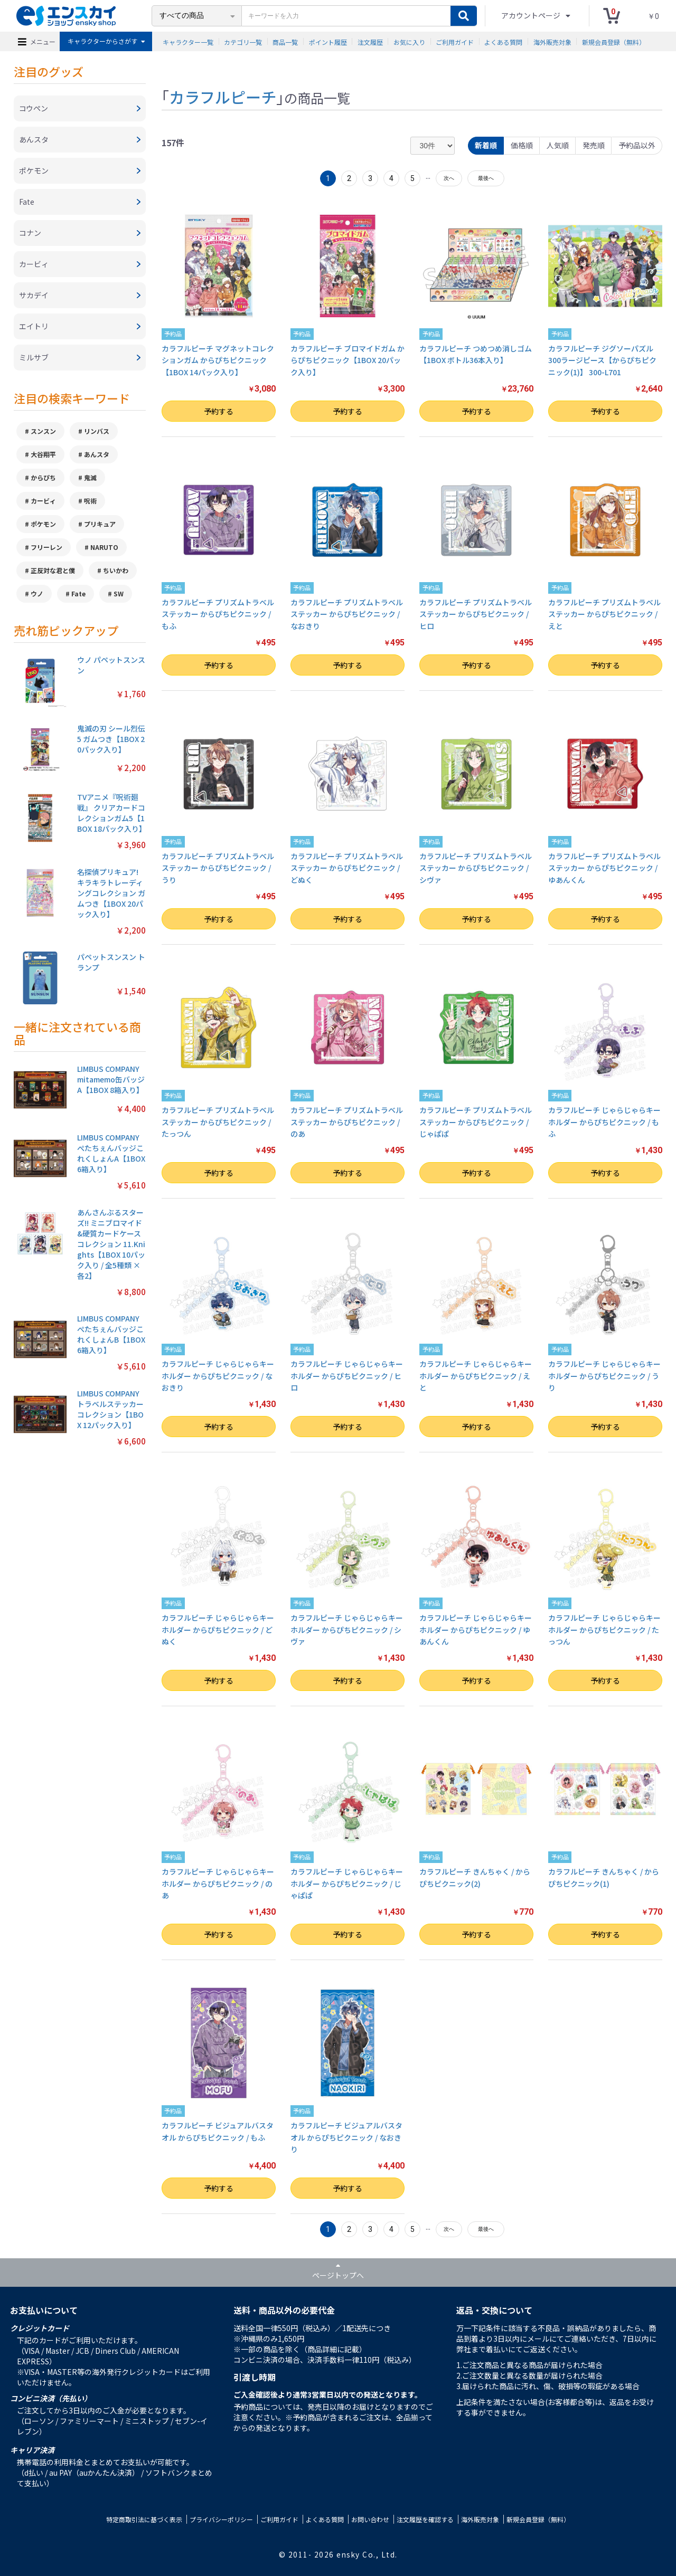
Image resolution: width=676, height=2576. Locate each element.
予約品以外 (636, 145)
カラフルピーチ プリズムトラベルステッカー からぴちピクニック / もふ (218, 614)
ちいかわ (115, 570)
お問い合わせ (370, 2519)
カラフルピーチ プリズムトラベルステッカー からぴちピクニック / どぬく (346, 868)
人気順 (558, 145)
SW (119, 593)
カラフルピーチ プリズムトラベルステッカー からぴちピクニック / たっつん (218, 1122)
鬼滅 (90, 477)
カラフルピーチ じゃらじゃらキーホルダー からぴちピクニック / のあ (218, 1883)
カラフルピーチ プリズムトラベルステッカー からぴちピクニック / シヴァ (475, 868)
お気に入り (409, 41)
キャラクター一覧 (188, 41)
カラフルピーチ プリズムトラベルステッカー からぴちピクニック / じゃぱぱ (475, 1122)
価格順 (522, 145)
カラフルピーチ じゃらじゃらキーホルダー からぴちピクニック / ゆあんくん (475, 1629)
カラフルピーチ (222, 96)
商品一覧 (285, 41)
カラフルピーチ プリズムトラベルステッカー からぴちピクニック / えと (604, 614)
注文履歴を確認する (425, 2519)
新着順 (486, 145)
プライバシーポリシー (221, 2519)
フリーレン (46, 547)
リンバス (96, 430)
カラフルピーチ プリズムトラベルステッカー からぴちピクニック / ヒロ (475, 614)
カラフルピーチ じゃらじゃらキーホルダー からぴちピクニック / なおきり (218, 1375)
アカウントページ (531, 15)
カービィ (43, 500)
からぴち (43, 477)
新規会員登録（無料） (613, 41)
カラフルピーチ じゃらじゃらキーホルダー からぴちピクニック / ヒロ (346, 1375)
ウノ (37, 593)
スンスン (43, 430)
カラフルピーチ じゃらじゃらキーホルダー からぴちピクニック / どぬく (218, 1629)
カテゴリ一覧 (243, 41)
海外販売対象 (552, 41)
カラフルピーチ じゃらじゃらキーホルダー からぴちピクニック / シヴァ (346, 1629)
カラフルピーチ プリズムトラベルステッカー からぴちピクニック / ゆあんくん (604, 868)
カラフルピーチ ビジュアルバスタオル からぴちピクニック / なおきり (346, 2137)
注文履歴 (370, 41)
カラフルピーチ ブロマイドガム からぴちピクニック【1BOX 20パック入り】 (347, 360)
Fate (78, 593)
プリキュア (100, 523)
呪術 (90, 500)
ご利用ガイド (455, 41)
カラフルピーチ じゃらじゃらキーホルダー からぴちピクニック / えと (475, 1375)
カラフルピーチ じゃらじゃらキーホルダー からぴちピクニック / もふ (604, 1122)
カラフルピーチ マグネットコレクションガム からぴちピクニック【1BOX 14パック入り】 (218, 360)
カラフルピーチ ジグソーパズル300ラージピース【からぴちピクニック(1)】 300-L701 (602, 360)
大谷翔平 (43, 454)
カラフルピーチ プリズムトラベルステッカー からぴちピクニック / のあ (346, 1122)
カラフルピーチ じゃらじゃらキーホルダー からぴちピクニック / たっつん (604, 1629)
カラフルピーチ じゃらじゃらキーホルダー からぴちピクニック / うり (604, 1375)
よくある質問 (503, 41)
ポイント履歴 (328, 41)
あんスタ (96, 454)
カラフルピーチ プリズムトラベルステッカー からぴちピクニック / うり (218, 868)
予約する (218, 411)
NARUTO (104, 547)
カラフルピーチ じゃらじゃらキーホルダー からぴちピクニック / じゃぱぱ (346, 1883)
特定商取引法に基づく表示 (144, 2519)
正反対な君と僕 (53, 570)
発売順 (594, 145)
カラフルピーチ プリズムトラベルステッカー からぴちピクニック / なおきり (346, 614)
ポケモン (43, 523)
